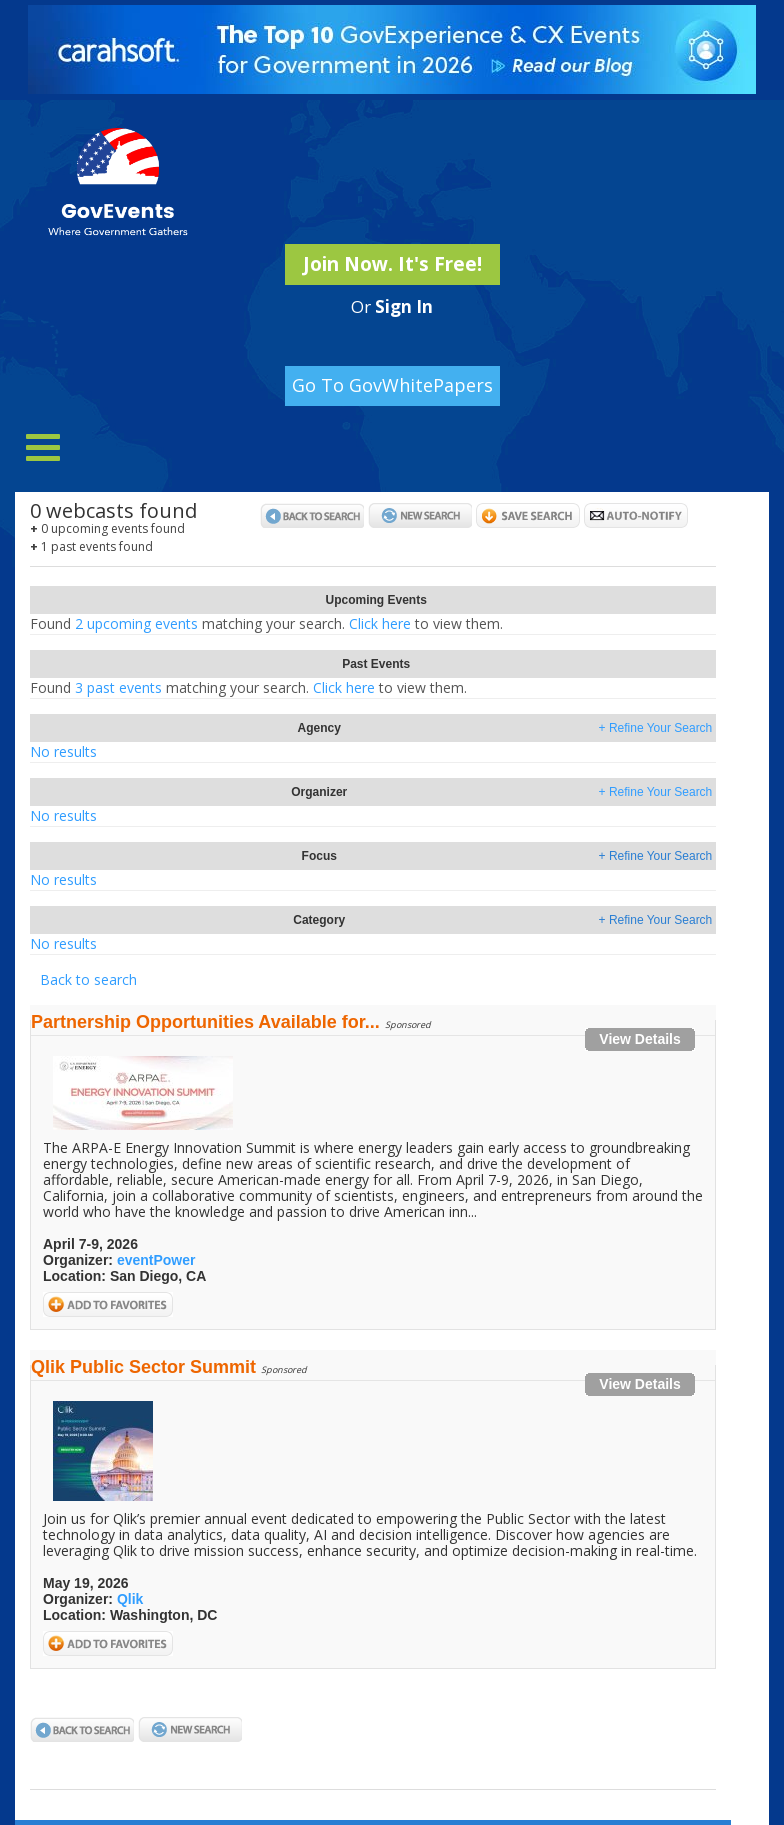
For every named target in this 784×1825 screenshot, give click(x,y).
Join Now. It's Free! (392, 264)
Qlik (130, 1599)
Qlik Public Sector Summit (143, 1367)
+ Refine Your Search (656, 728)
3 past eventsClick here (248, 687)
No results (63, 751)
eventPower (156, 1260)
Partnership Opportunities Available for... (205, 1022)
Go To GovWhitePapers (392, 385)
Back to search (88, 979)
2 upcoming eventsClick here (266, 623)
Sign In (404, 306)
